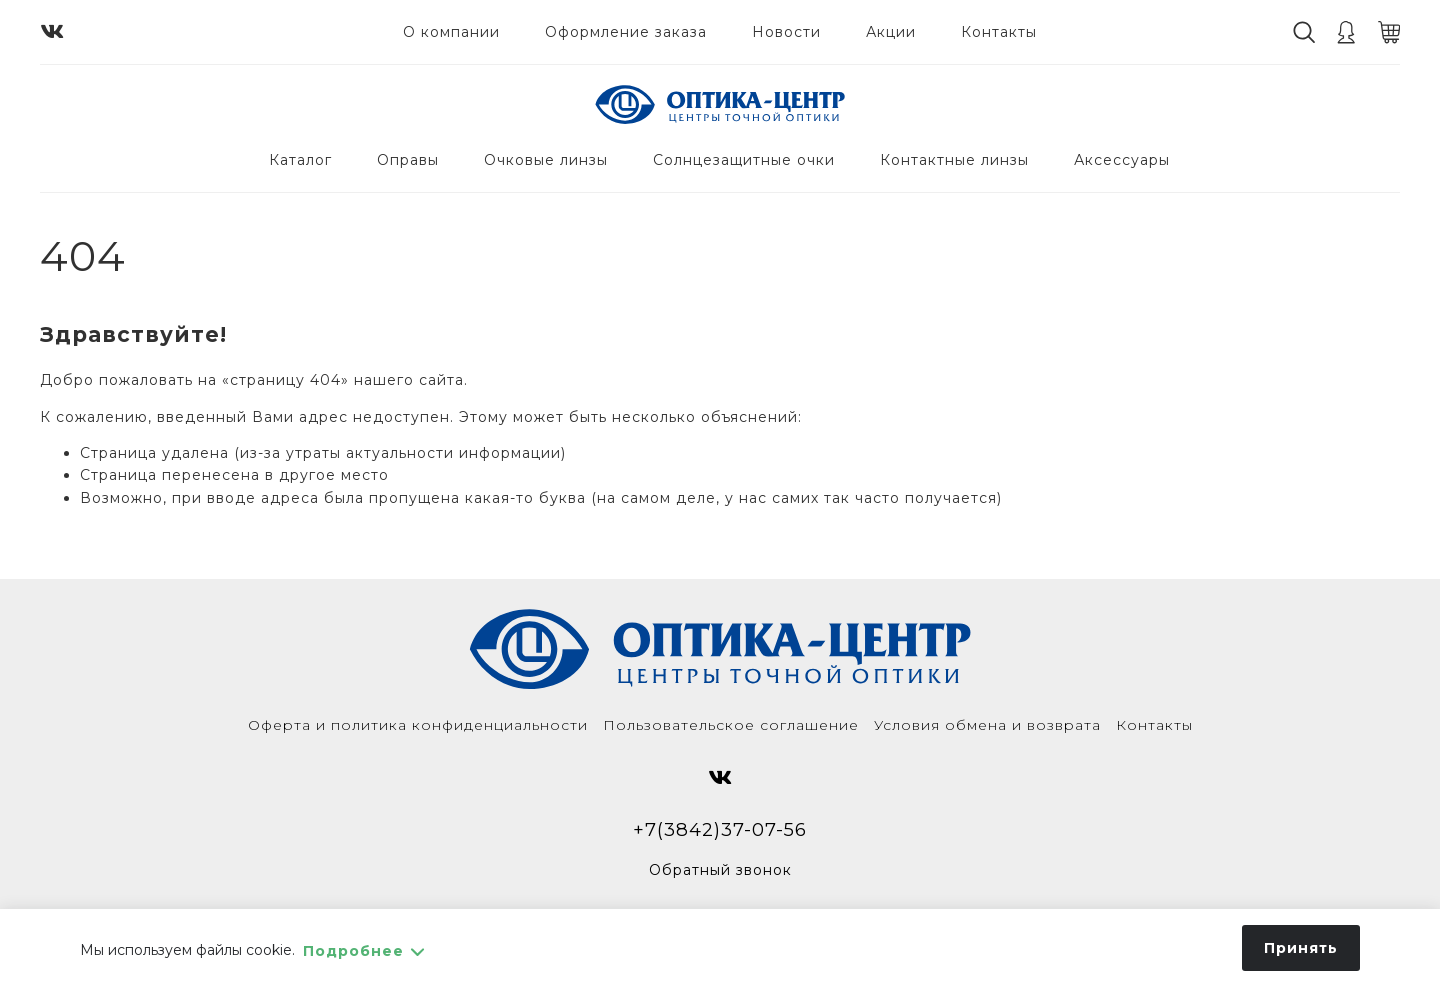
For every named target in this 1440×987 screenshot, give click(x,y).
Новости (786, 32)
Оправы (408, 160)
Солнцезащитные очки (744, 160)
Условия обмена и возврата (987, 725)
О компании (451, 32)
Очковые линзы (546, 160)
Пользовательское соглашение (731, 725)
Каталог (300, 160)
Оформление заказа (626, 32)
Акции (891, 32)
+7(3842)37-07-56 (720, 829)
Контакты (999, 32)
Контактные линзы (954, 160)
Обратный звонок (720, 870)
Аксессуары (1122, 160)
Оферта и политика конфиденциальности (418, 725)
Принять (1301, 948)
